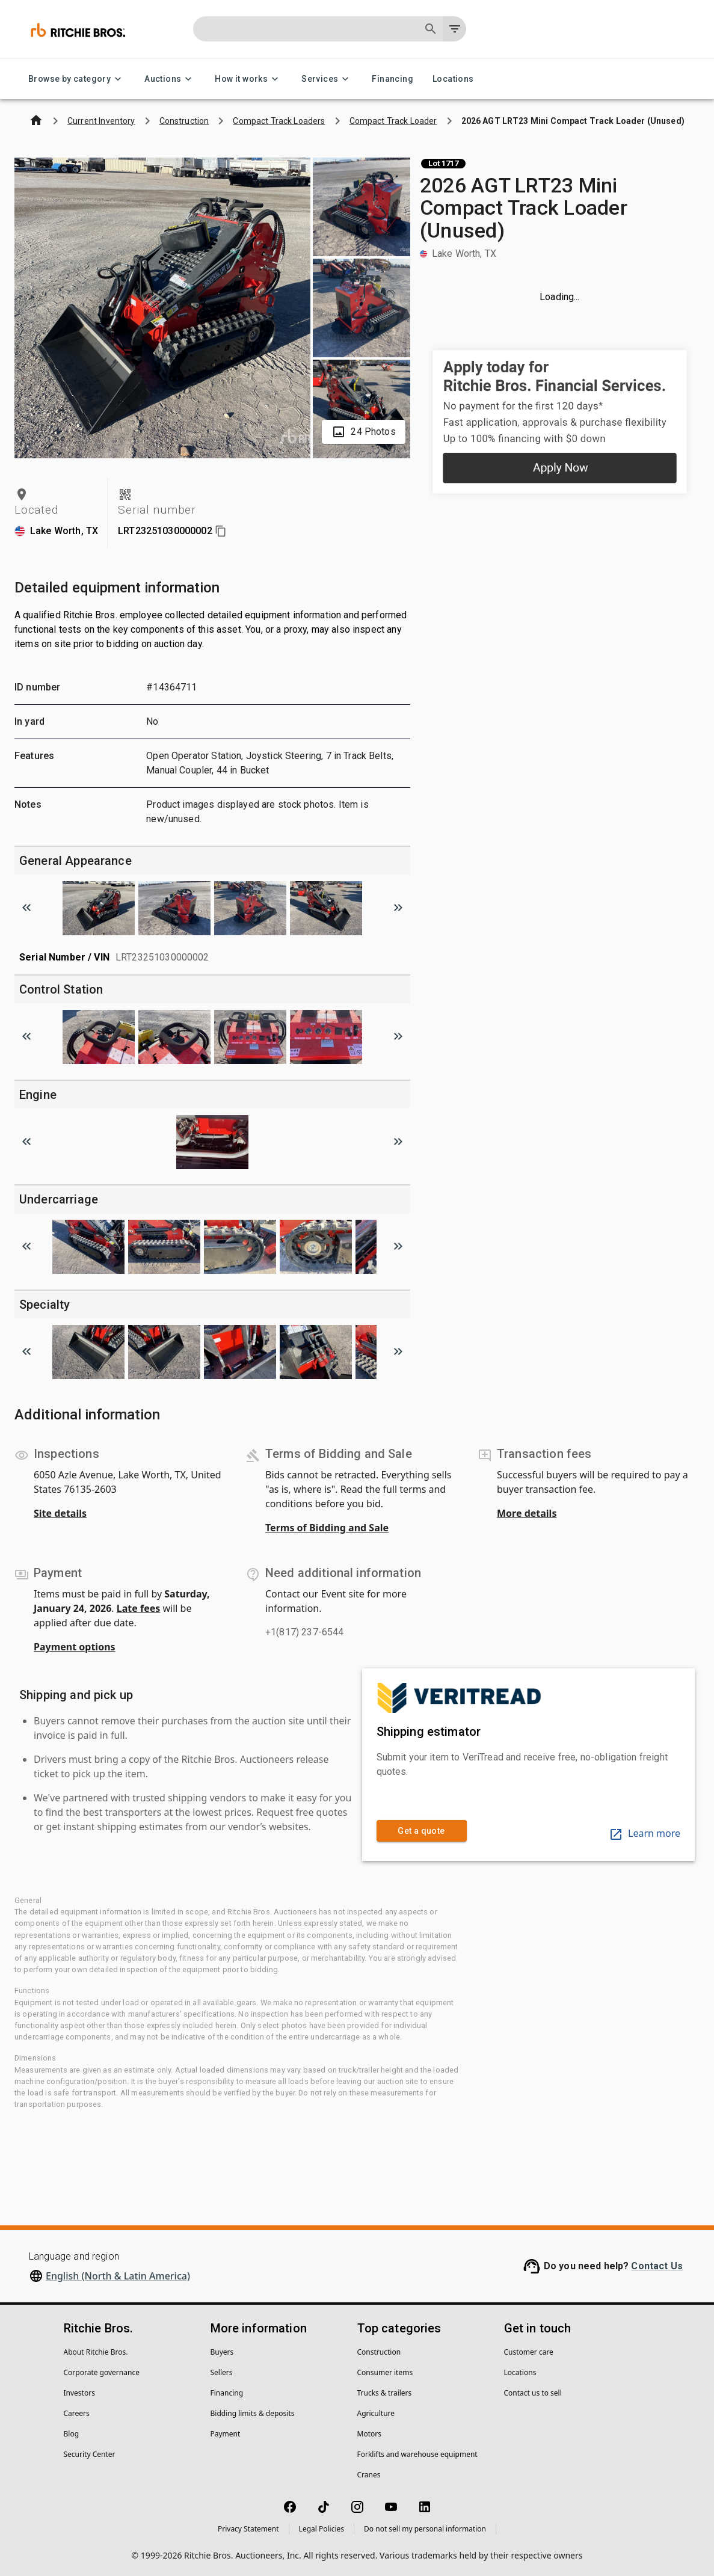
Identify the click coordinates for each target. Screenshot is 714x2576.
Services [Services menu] (327, 79)
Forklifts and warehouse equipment (417, 2454)
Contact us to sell (533, 2393)
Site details (60, 1513)
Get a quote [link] (422, 1831)
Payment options (74, 1646)
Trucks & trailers (384, 2393)
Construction (379, 2352)
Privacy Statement (248, 2529)
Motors (369, 2434)
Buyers (222, 2352)
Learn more (644, 1833)
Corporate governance (102, 2372)
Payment (226, 2434)
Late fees (139, 1608)
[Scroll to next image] (398, 908)
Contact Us (657, 2266)
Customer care (528, 2352)
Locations (453, 79)
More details (526, 1513)
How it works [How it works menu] (248, 79)
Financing (392, 79)
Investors (79, 2393)
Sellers (222, 2372)
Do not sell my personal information (425, 2529)
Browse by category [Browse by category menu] (76, 79)
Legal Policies (321, 2529)
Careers (77, 2413)
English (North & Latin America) (118, 2275)
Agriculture (376, 2413)
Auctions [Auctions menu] (170, 79)
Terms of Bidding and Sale (327, 1527)
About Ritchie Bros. (96, 2352)
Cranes (369, 2475)
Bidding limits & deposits (253, 2413)
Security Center (89, 2454)
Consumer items (385, 2372)
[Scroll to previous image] (26, 908)
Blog (71, 2434)
